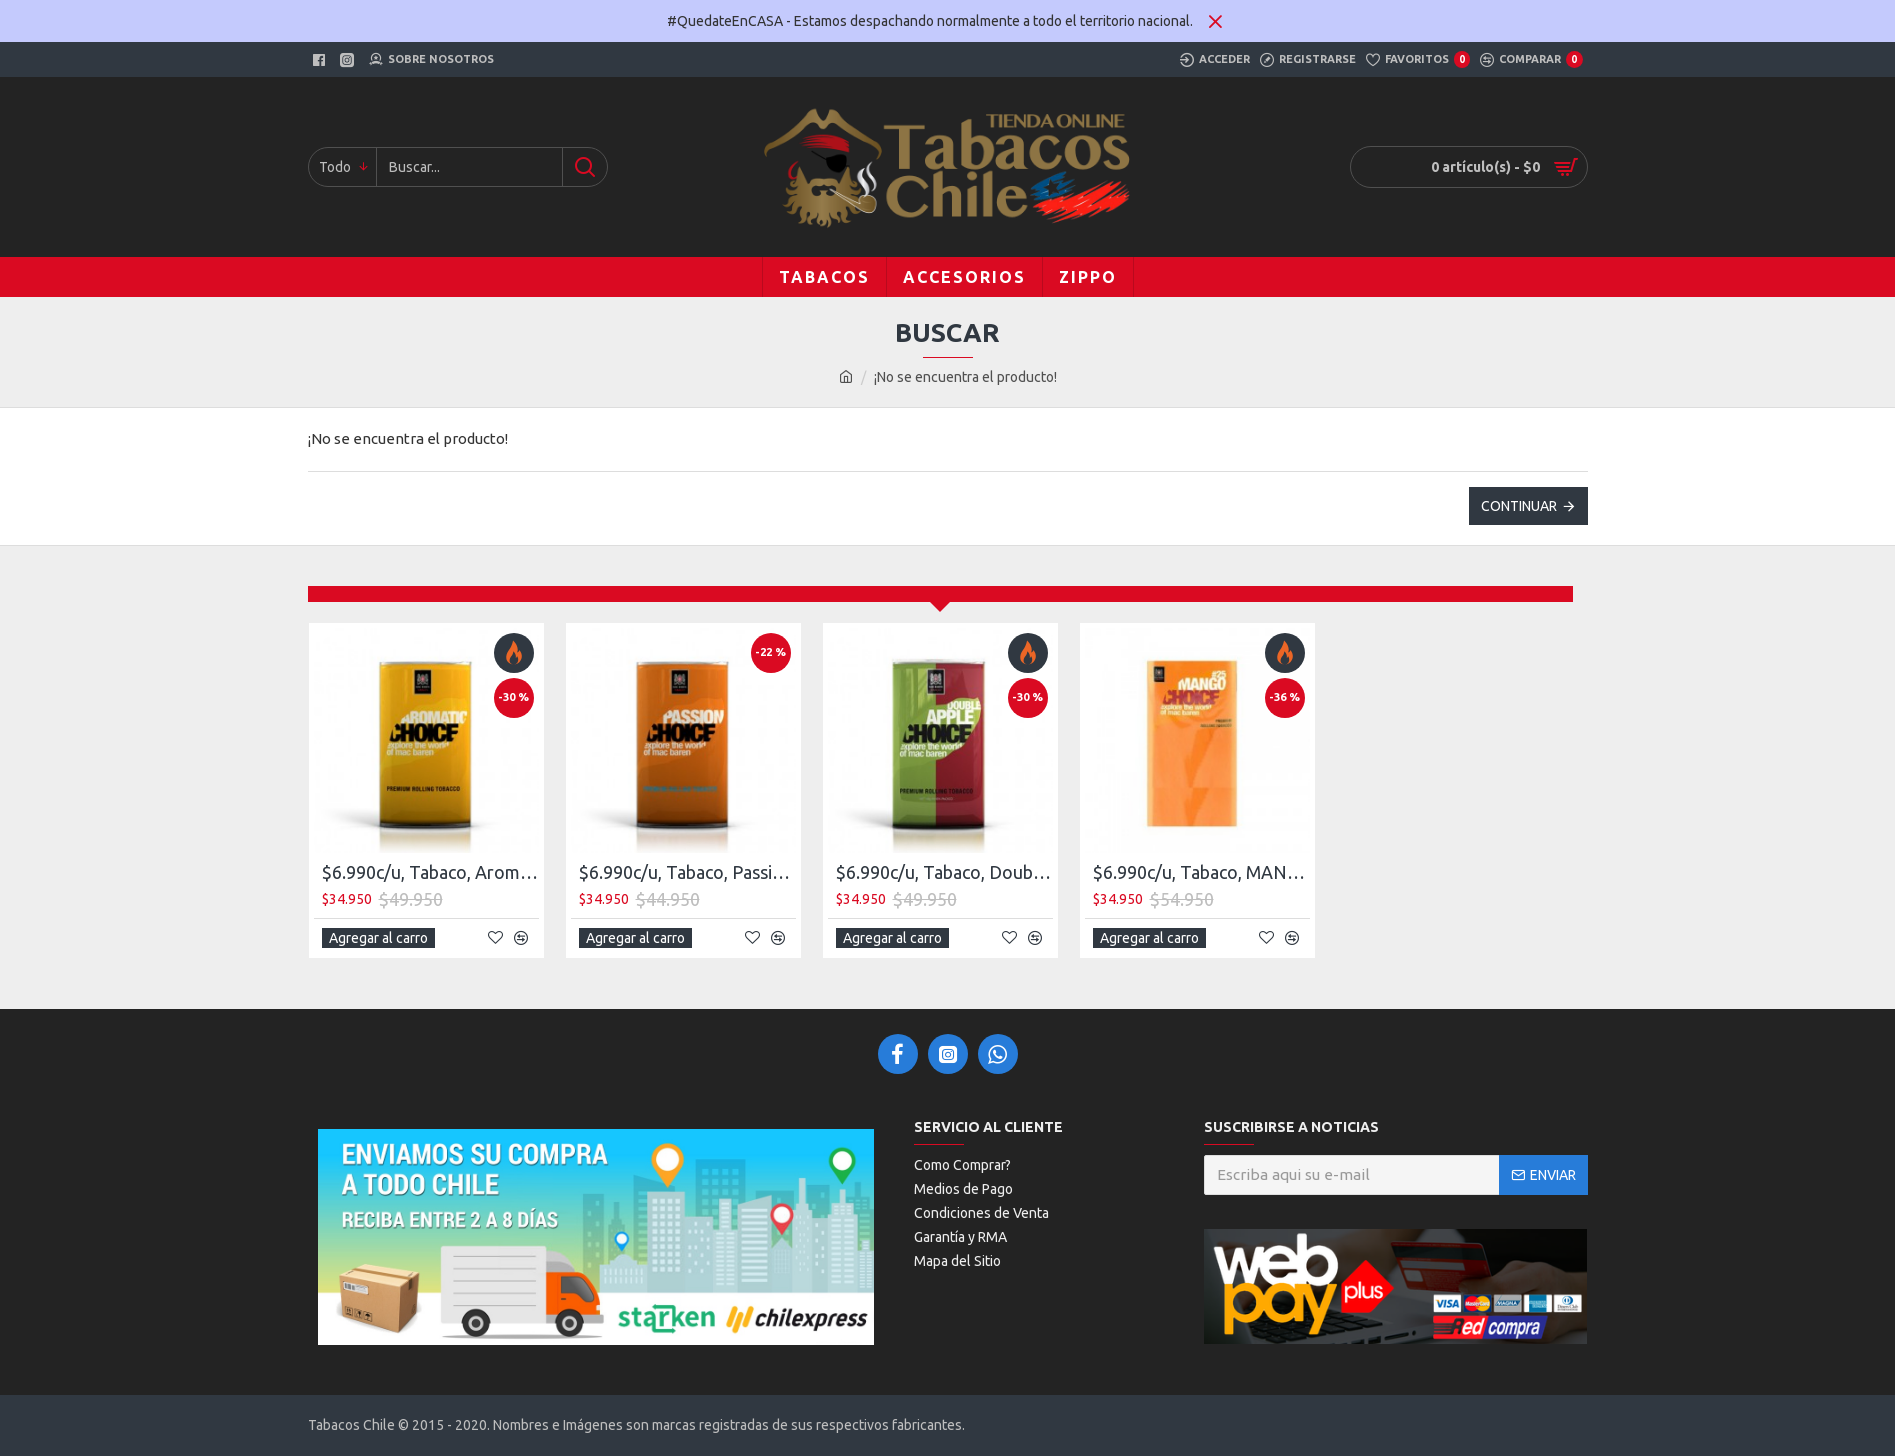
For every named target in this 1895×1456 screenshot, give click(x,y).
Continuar (1519, 506)
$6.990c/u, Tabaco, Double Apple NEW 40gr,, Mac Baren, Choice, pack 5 (944, 872)
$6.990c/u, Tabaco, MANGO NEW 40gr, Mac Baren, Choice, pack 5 (1201, 872)
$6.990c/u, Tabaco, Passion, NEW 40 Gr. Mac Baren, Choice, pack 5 (687, 872)
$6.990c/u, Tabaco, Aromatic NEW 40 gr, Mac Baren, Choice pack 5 (430, 872)
